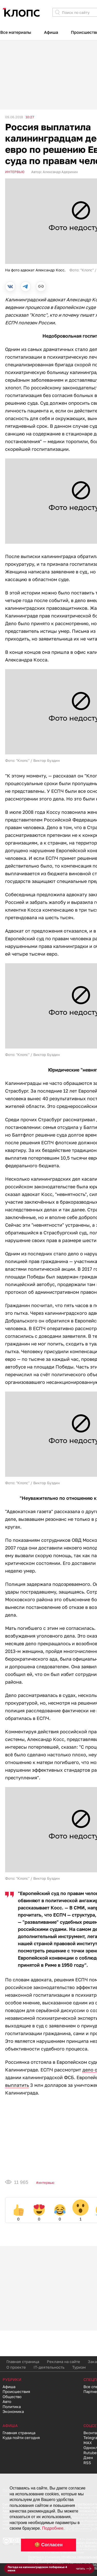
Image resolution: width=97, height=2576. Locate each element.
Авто (7, 2401)
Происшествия (16, 2391)
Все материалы (15, 32)
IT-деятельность (49, 2367)
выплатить (17, 2085)
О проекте (16, 2367)
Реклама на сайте (63, 2361)
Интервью (46, 2182)
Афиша (51, 32)
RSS (87, 2462)
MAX (87, 2442)
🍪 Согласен (48, 2544)
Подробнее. (53, 2528)
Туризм (79, 2367)
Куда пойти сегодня (21, 2437)
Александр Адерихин (60, 172)
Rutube (90, 2452)
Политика (12, 2406)
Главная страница (22, 2361)
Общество (12, 2396)
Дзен (88, 2457)
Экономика (13, 2411)
